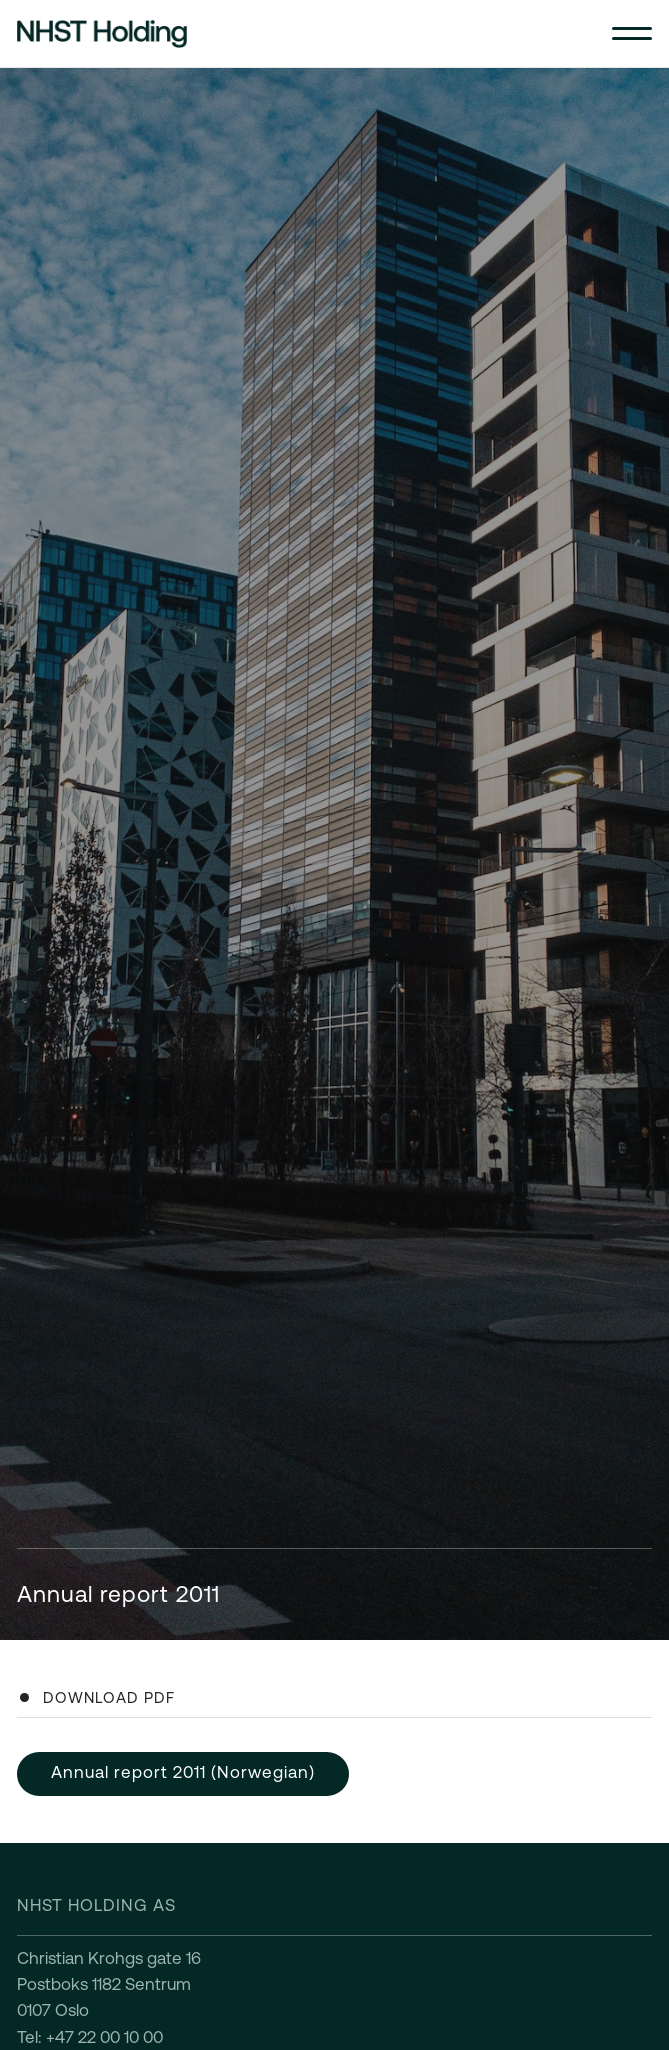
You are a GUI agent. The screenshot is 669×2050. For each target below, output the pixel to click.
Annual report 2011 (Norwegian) (183, 1772)
